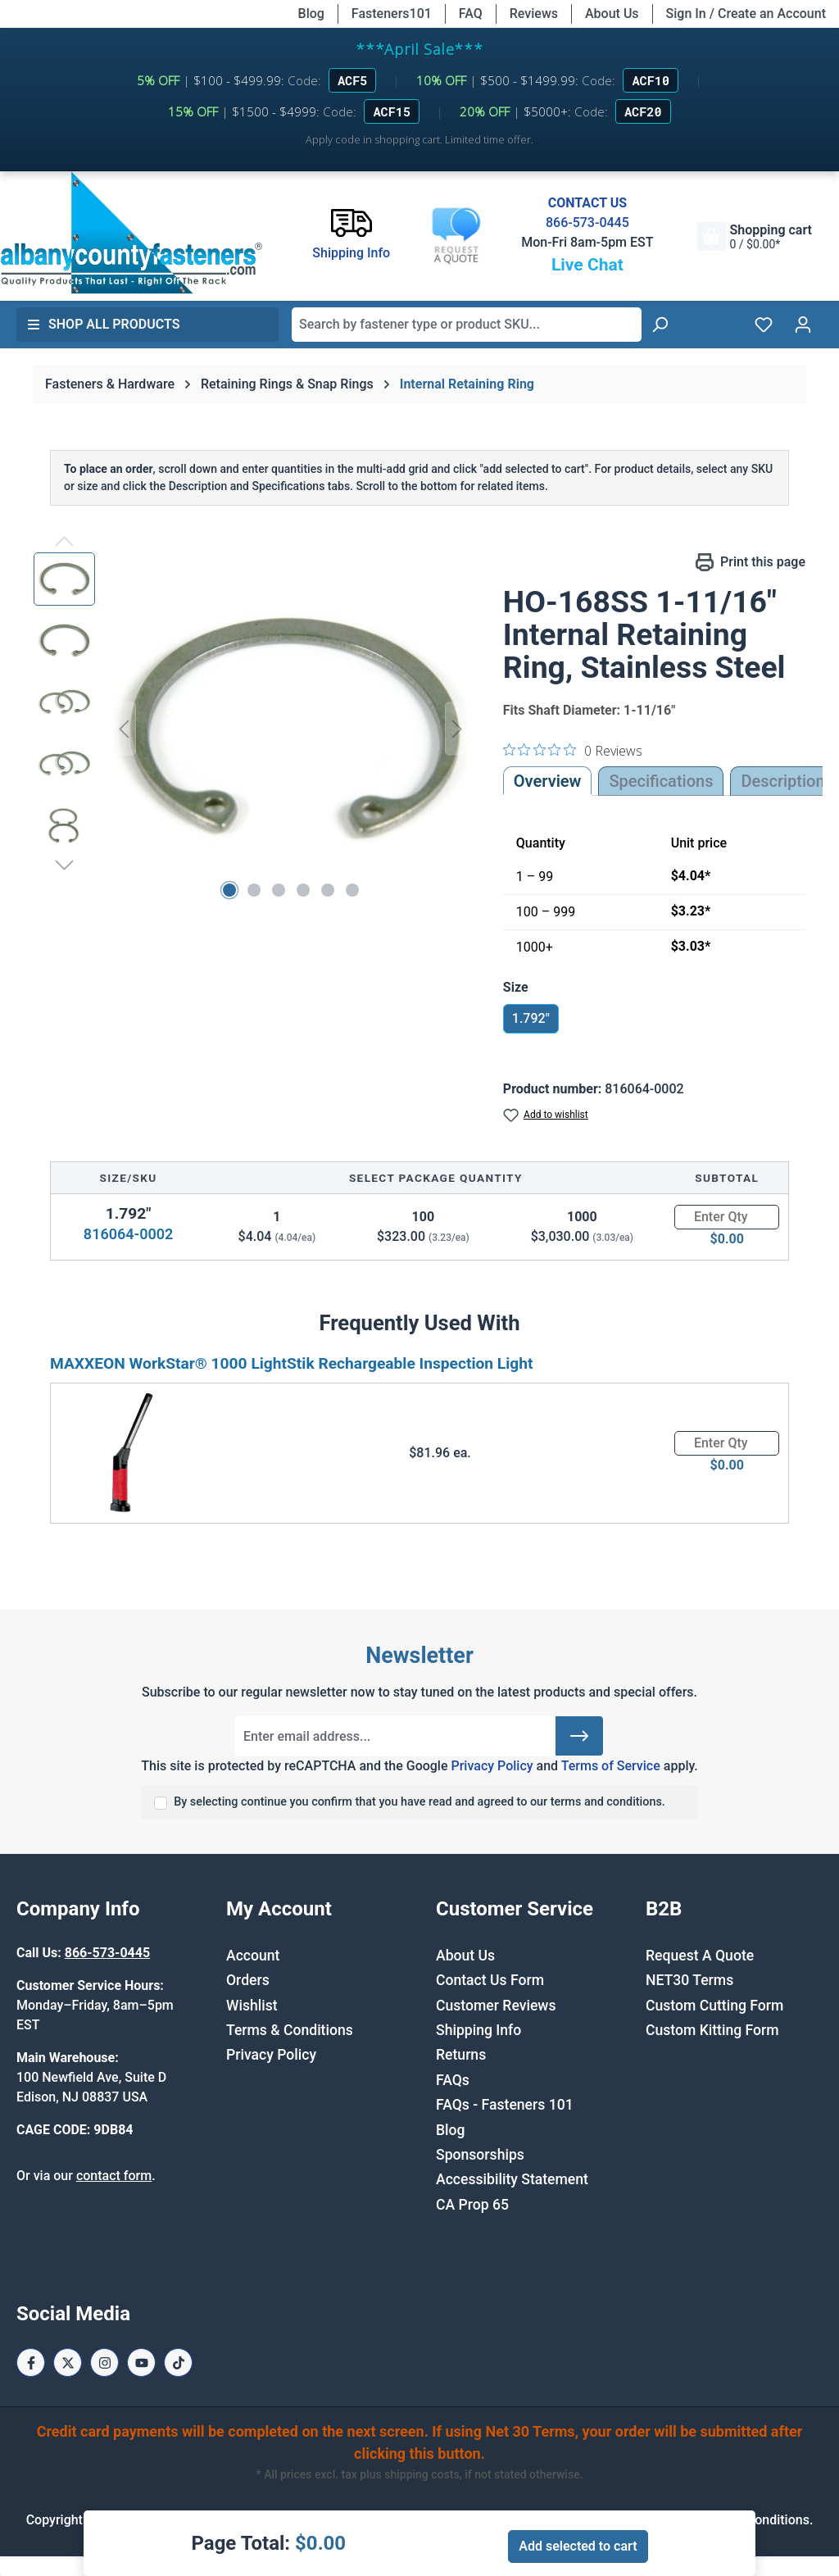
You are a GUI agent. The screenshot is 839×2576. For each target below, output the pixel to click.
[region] (252, 728)
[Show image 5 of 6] (327, 890)
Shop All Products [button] (103, 324)
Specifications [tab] (661, 781)
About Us (612, 13)
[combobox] (467, 324)
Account (252, 1955)
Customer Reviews (496, 2005)
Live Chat (587, 265)
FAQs (452, 2080)
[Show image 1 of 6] (229, 890)
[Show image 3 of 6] (278, 890)
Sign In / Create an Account (746, 13)
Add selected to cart (578, 2546)
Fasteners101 (391, 13)
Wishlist (252, 2005)
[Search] (659, 324)
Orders (248, 1980)
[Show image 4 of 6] (303, 890)
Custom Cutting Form (714, 2005)
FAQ (471, 13)
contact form (114, 2175)
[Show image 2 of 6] (254, 890)
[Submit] (579, 1735)
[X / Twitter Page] (67, 2362)
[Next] (457, 729)
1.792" (531, 1018)
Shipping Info (478, 2030)
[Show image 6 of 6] (352, 890)
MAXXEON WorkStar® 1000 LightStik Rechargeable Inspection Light (291, 1363)
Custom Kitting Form (712, 2030)
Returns (461, 2055)
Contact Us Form (490, 1980)
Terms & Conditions (289, 2030)
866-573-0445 (587, 222)
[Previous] (123, 729)
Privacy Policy (492, 1766)
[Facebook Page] (30, 2362)
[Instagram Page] (104, 2362)
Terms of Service (610, 1766)
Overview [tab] (548, 781)
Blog (311, 13)
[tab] (782, 781)
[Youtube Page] (141, 2362)
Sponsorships (480, 2155)
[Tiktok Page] (178, 2362)
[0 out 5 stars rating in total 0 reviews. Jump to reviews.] (572, 750)
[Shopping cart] (755, 236)
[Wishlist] (763, 324)
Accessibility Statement (512, 2179)
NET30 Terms (689, 1980)
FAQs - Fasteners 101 (505, 2105)
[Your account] (803, 324)
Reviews (534, 13)
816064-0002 (128, 1234)
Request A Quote (700, 1955)
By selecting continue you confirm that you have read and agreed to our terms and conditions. (419, 1802)
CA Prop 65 (472, 2205)
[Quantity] (726, 1217)
